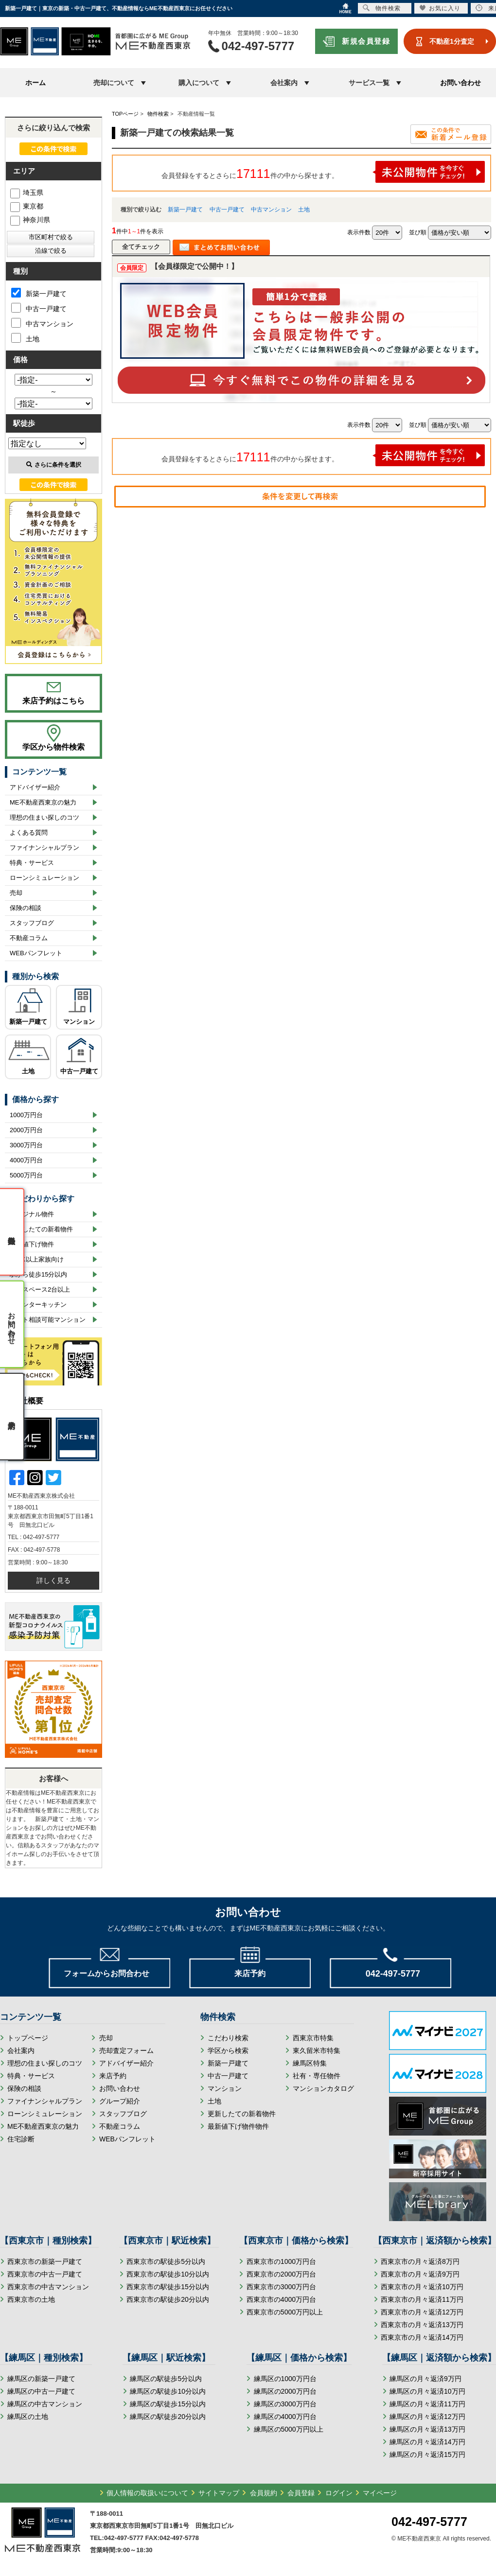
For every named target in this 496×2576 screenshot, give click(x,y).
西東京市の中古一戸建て (44, 2274)
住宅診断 (21, 2139)
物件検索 (382, 8)
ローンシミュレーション (44, 877)
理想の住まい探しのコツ (44, 817)
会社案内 (21, 2050)
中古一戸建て (227, 209)
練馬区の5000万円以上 (288, 2429)
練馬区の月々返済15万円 (427, 2454)
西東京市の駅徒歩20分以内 (167, 2299)
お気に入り (440, 8)
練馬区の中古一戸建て (41, 2391)
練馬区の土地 (27, 2416)
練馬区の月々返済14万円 (427, 2442)
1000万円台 (26, 1115)
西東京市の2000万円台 (281, 2274)
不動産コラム (29, 938)
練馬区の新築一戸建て (41, 2379)
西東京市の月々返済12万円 (422, 2312)
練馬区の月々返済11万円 (427, 2404)
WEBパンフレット (36, 953)
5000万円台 (26, 1175)
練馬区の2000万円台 (285, 2391)
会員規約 (263, 2493)
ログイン (339, 2493)
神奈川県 (30, 220)
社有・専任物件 (316, 2076)
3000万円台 (26, 1145)
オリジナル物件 (32, 1214)
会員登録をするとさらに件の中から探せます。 (323, 171)
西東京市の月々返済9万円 (420, 2274)
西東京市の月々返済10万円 (422, 2287)
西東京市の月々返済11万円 (422, 2299)
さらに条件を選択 (53, 464)
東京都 (26, 206)
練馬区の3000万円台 (285, 2404)
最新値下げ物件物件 (238, 2126)
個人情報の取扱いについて (147, 2493)
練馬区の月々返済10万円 (427, 2391)
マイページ (380, 2493)
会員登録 (301, 2493)
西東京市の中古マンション (48, 2287)
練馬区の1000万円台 (285, 2379)
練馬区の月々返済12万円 (427, 2416)
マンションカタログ (323, 2088)
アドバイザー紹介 (35, 787)
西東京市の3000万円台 (281, 2287)
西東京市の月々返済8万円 (420, 2261)
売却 (16, 892)
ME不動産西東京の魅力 (43, 802)
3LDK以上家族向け (37, 1259)
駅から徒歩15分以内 (38, 1274)
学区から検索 (228, 2050)
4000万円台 (26, 1160)
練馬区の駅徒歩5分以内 (166, 2379)
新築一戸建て (185, 209)
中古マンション (271, 209)
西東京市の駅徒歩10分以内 (167, 2274)
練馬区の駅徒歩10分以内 (168, 2391)
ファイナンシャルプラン (44, 847)
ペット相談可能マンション (48, 1319)
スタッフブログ (32, 923)
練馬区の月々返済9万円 (425, 2379)
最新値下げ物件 (32, 1244)
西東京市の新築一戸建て (44, 2261)
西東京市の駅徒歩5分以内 (165, 2261)
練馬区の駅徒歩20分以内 (168, 2416)
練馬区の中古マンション (44, 2404)
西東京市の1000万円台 (281, 2261)
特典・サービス (32, 862)
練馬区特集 (310, 2063)
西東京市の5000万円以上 (285, 2312)
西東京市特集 (313, 2038)
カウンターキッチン (38, 1304)
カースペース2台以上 (40, 1289)
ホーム (35, 83)
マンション (79, 1021)
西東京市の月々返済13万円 (422, 2325)
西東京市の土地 (31, 2299)
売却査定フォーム (126, 2050)
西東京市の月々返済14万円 (422, 2337)
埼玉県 (26, 192)
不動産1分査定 (451, 41)
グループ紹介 (119, 2101)
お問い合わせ (460, 83)
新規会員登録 (366, 41)
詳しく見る (53, 1580)
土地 (304, 209)
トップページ (27, 2038)
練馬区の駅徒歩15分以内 (168, 2404)
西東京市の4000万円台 (281, 2299)
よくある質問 (29, 832)
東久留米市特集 (316, 2050)
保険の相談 (25, 907)
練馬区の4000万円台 (285, 2416)
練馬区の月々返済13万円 (427, 2429)
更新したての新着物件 (41, 1229)
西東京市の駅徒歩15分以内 (167, 2287)
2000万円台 (26, 1130)
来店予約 (112, 2076)
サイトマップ (218, 2493)
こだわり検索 (228, 2038)
